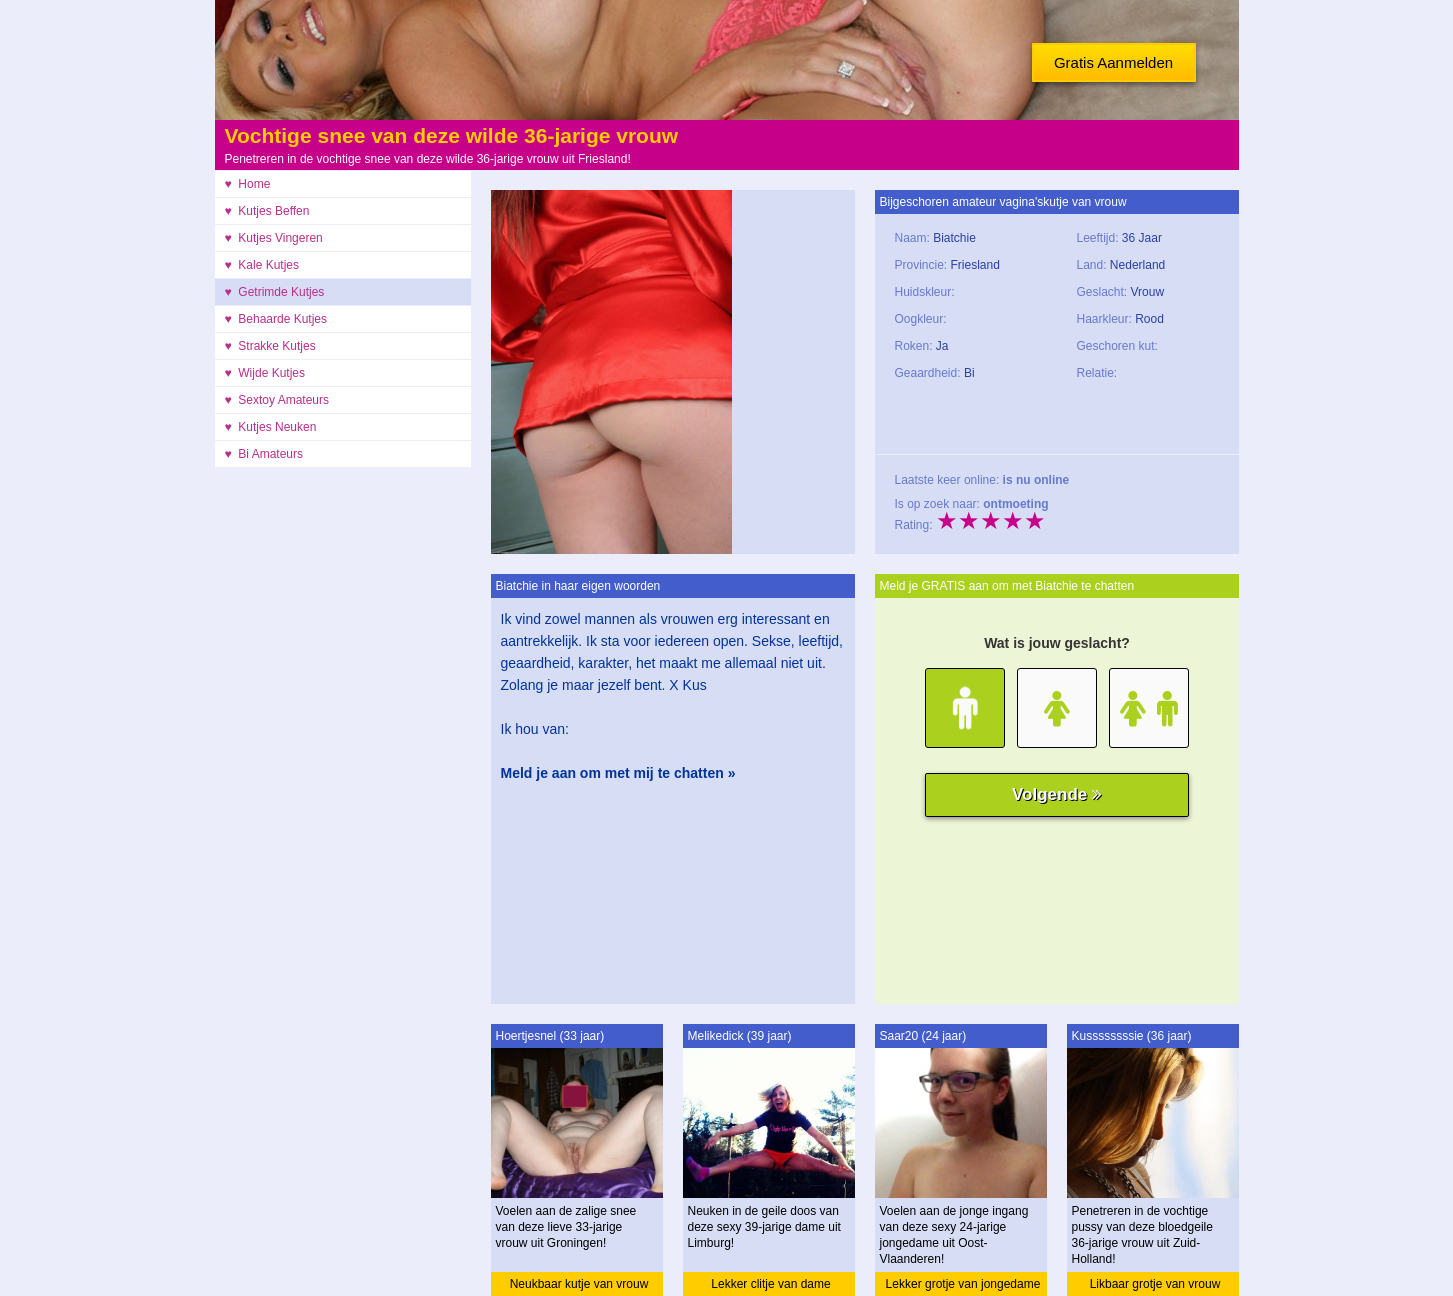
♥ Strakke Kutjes (270, 346)
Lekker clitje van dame (770, 1284)
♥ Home (248, 184)
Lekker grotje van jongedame (963, 1284)
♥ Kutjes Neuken (271, 427)
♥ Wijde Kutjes (265, 373)
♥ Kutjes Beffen (267, 211)
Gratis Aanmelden (1113, 62)
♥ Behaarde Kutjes (276, 319)
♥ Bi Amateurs (264, 454)
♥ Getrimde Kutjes (275, 292)
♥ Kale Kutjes (262, 265)
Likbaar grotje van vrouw (1155, 1284)
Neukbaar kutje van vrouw (579, 1284)
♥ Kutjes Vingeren (274, 238)
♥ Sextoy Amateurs (277, 400)
